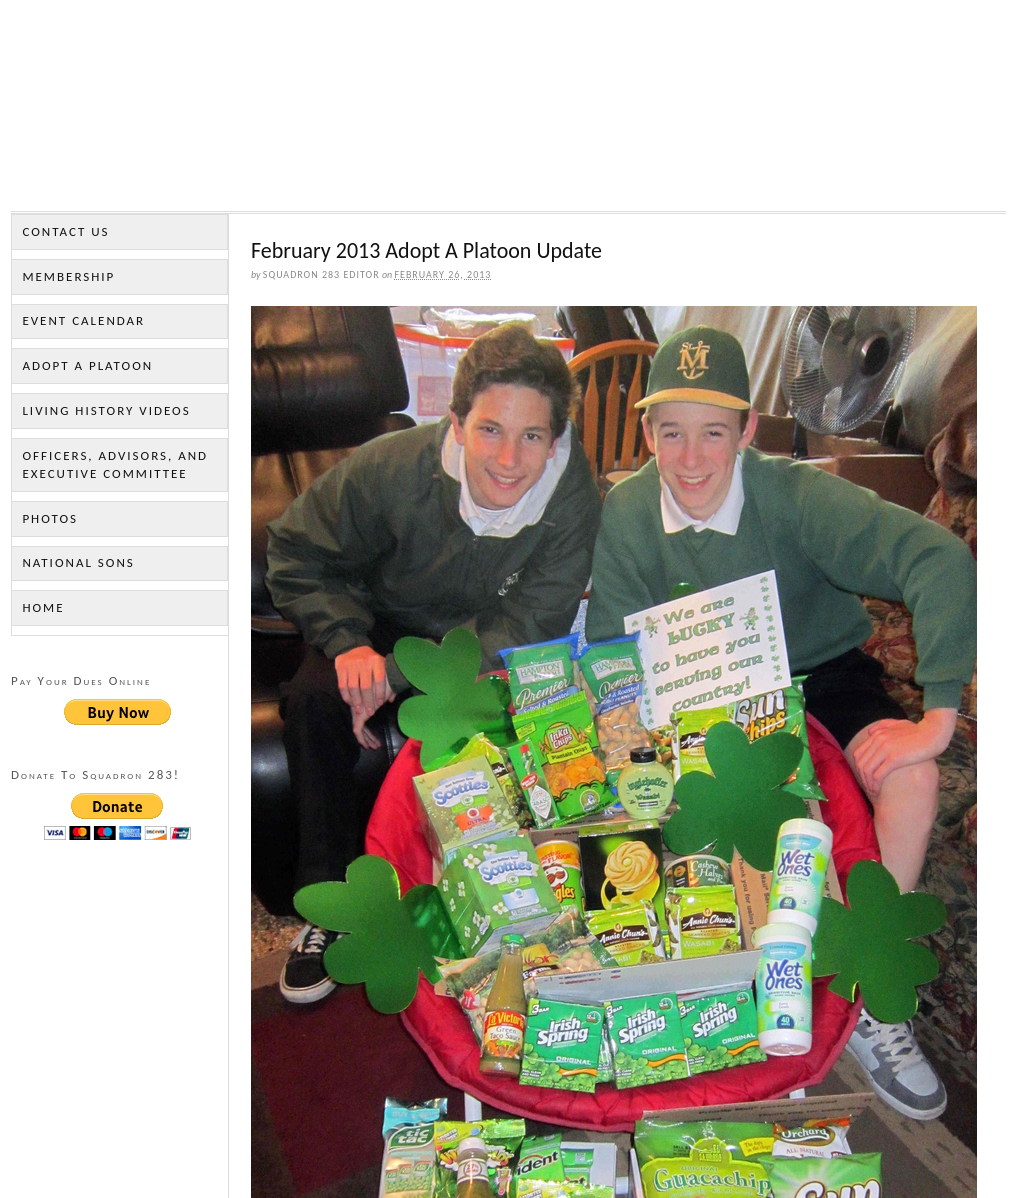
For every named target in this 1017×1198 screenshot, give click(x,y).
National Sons (78, 562)
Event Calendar (83, 320)
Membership (68, 276)
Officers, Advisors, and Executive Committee (115, 464)
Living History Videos (106, 410)
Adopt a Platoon (87, 365)
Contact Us (65, 231)
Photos (50, 518)
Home (43, 607)
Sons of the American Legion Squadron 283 (508, 111)
